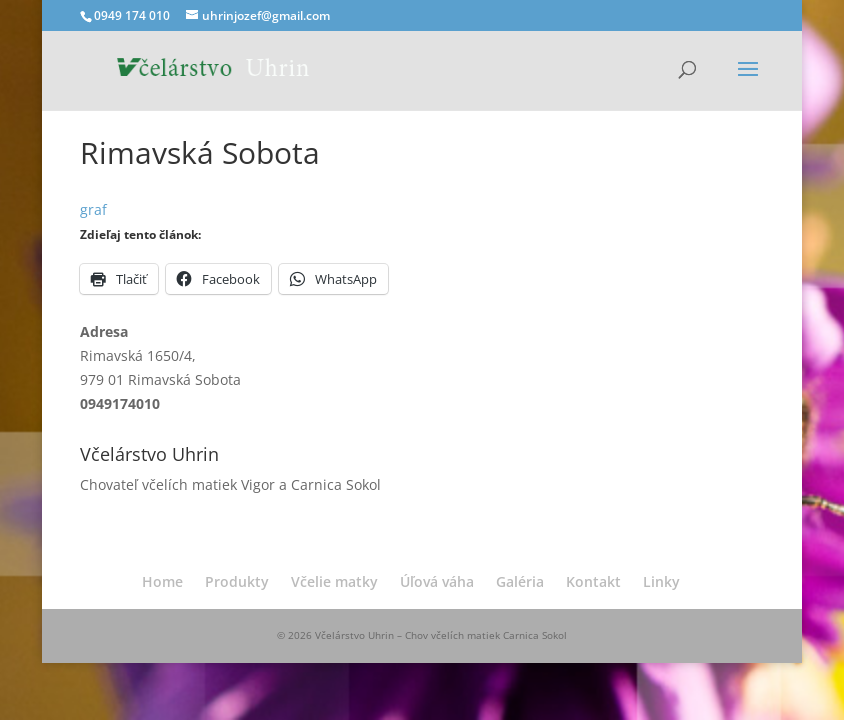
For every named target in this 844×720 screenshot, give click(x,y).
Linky (661, 581)
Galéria (520, 581)
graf (93, 209)
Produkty (237, 581)
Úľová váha (437, 581)
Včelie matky (334, 581)
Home (162, 581)
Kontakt (593, 581)
